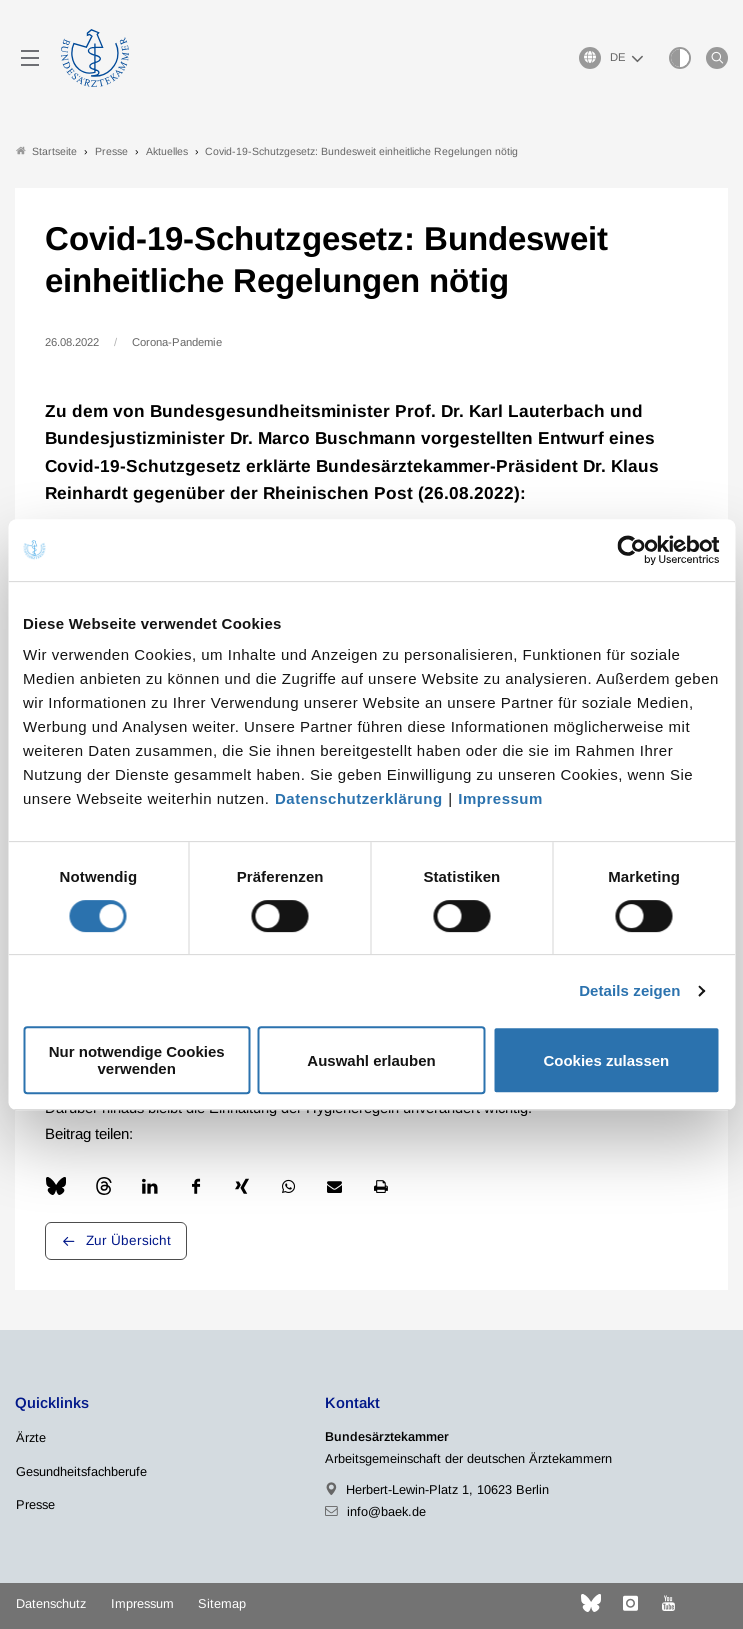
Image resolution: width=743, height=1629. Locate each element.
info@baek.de (386, 1511)
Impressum (500, 798)
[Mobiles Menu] (30, 58)
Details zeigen (629, 990)
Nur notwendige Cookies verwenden (137, 1060)
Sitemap (222, 1603)
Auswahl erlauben (371, 1060)
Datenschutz (51, 1603)
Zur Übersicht (128, 1240)
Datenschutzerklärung (359, 798)
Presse (35, 1504)
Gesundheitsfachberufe (81, 1471)
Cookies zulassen (606, 1060)
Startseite (46, 151)
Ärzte (31, 1437)
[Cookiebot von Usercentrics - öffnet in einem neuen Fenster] (632, 550)
